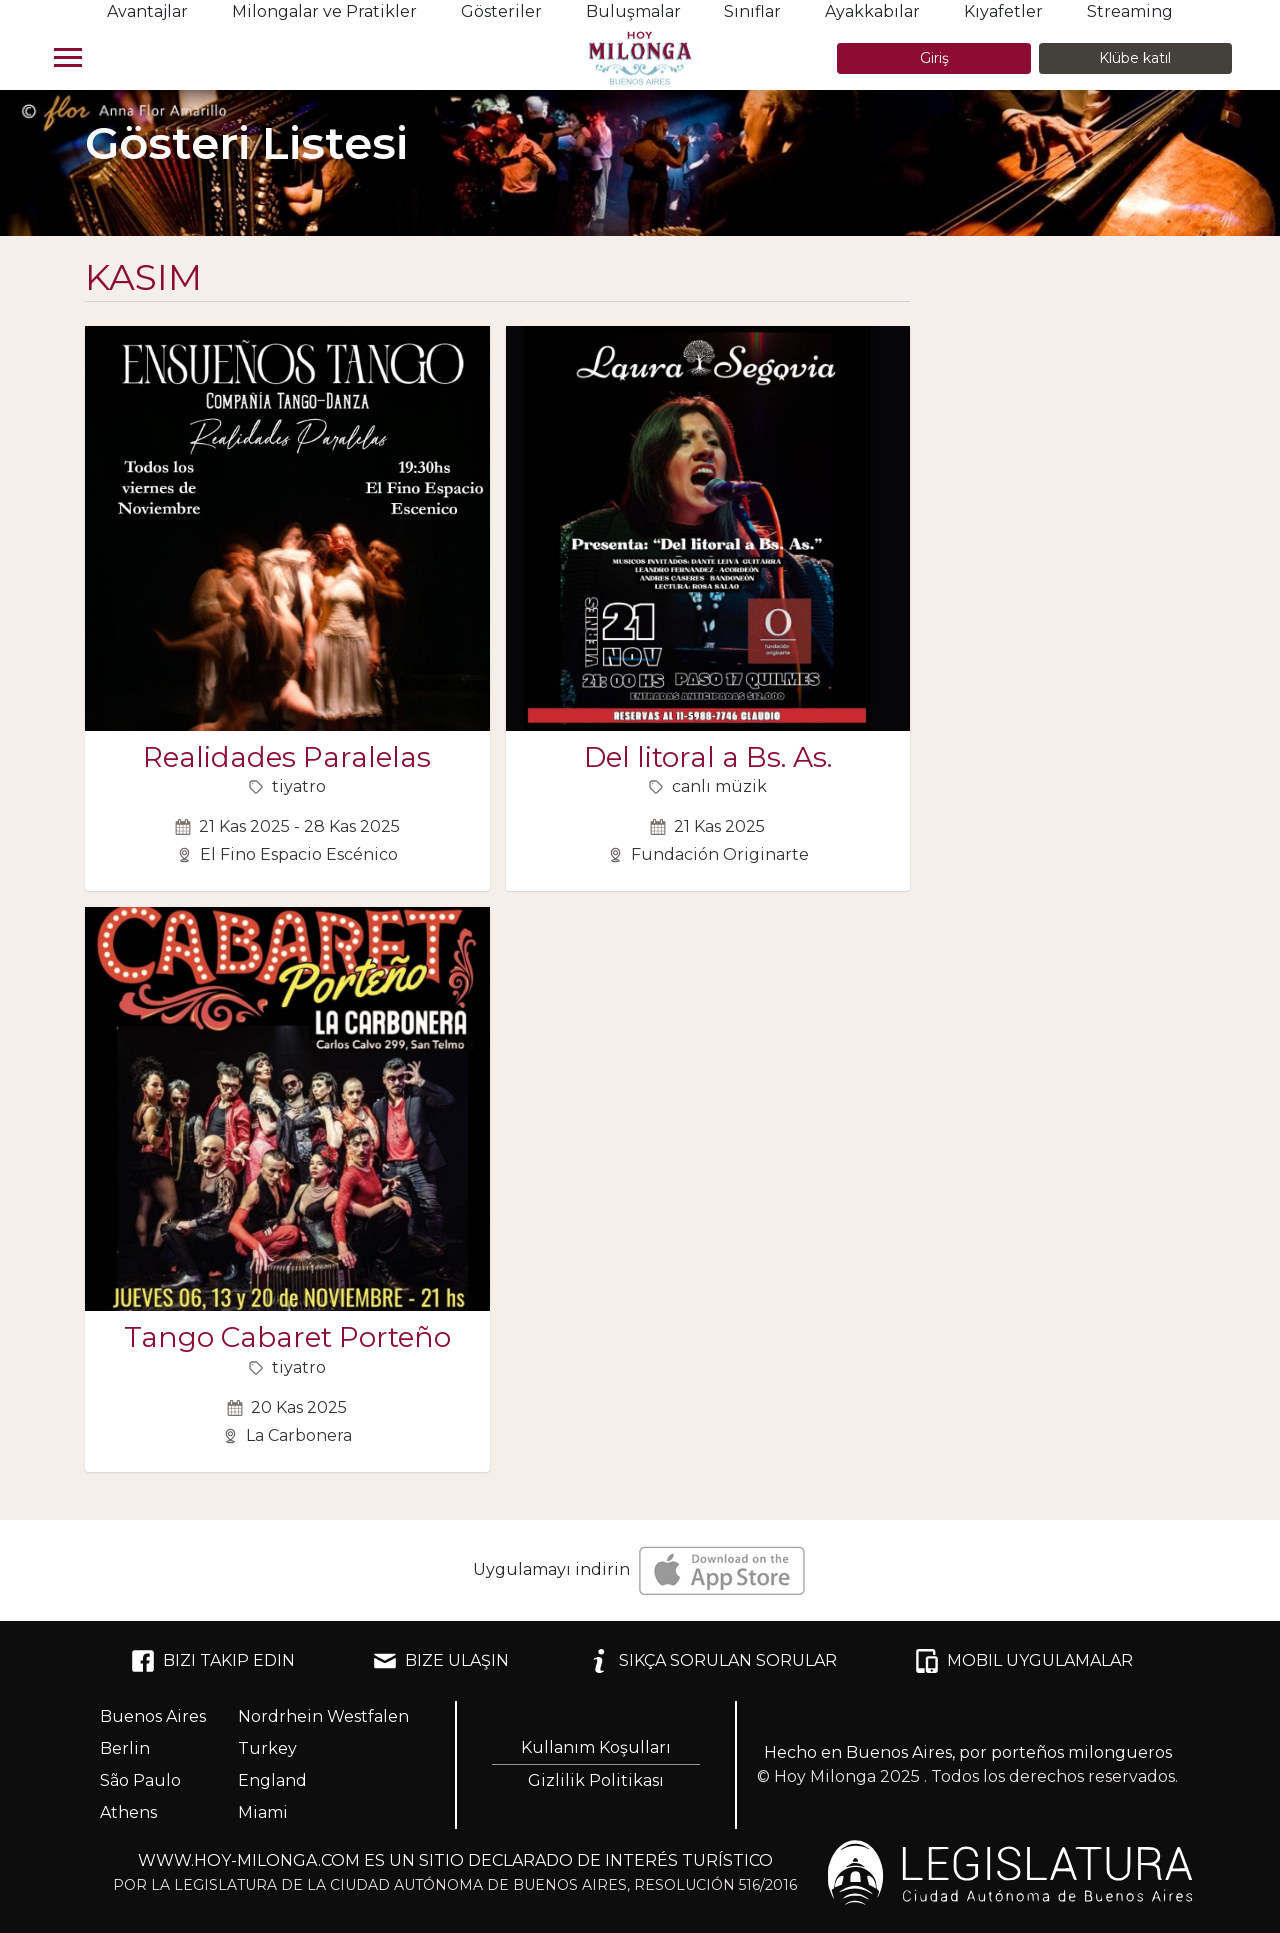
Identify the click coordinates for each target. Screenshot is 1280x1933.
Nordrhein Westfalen (323, 1716)
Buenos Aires (153, 1716)
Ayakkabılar (872, 11)
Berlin (125, 1748)
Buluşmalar (633, 11)
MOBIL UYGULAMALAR (1024, 1661)
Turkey (267, 1748)
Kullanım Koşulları (596, 1747)
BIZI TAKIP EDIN (213, 1661)
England (272, 1780)
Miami (263, 1812)
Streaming (1130, 11)
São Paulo (140, 1780)
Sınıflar (752, 11)
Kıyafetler (1003, 11)
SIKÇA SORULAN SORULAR (712, 1661)
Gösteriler (501, 11)
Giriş (934, 58)
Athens (128, 1812)
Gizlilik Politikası (596, 1780)
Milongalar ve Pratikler (324, 11)
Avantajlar (147, 11)
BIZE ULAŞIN (441, 1661)
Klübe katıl (1135, 58)
